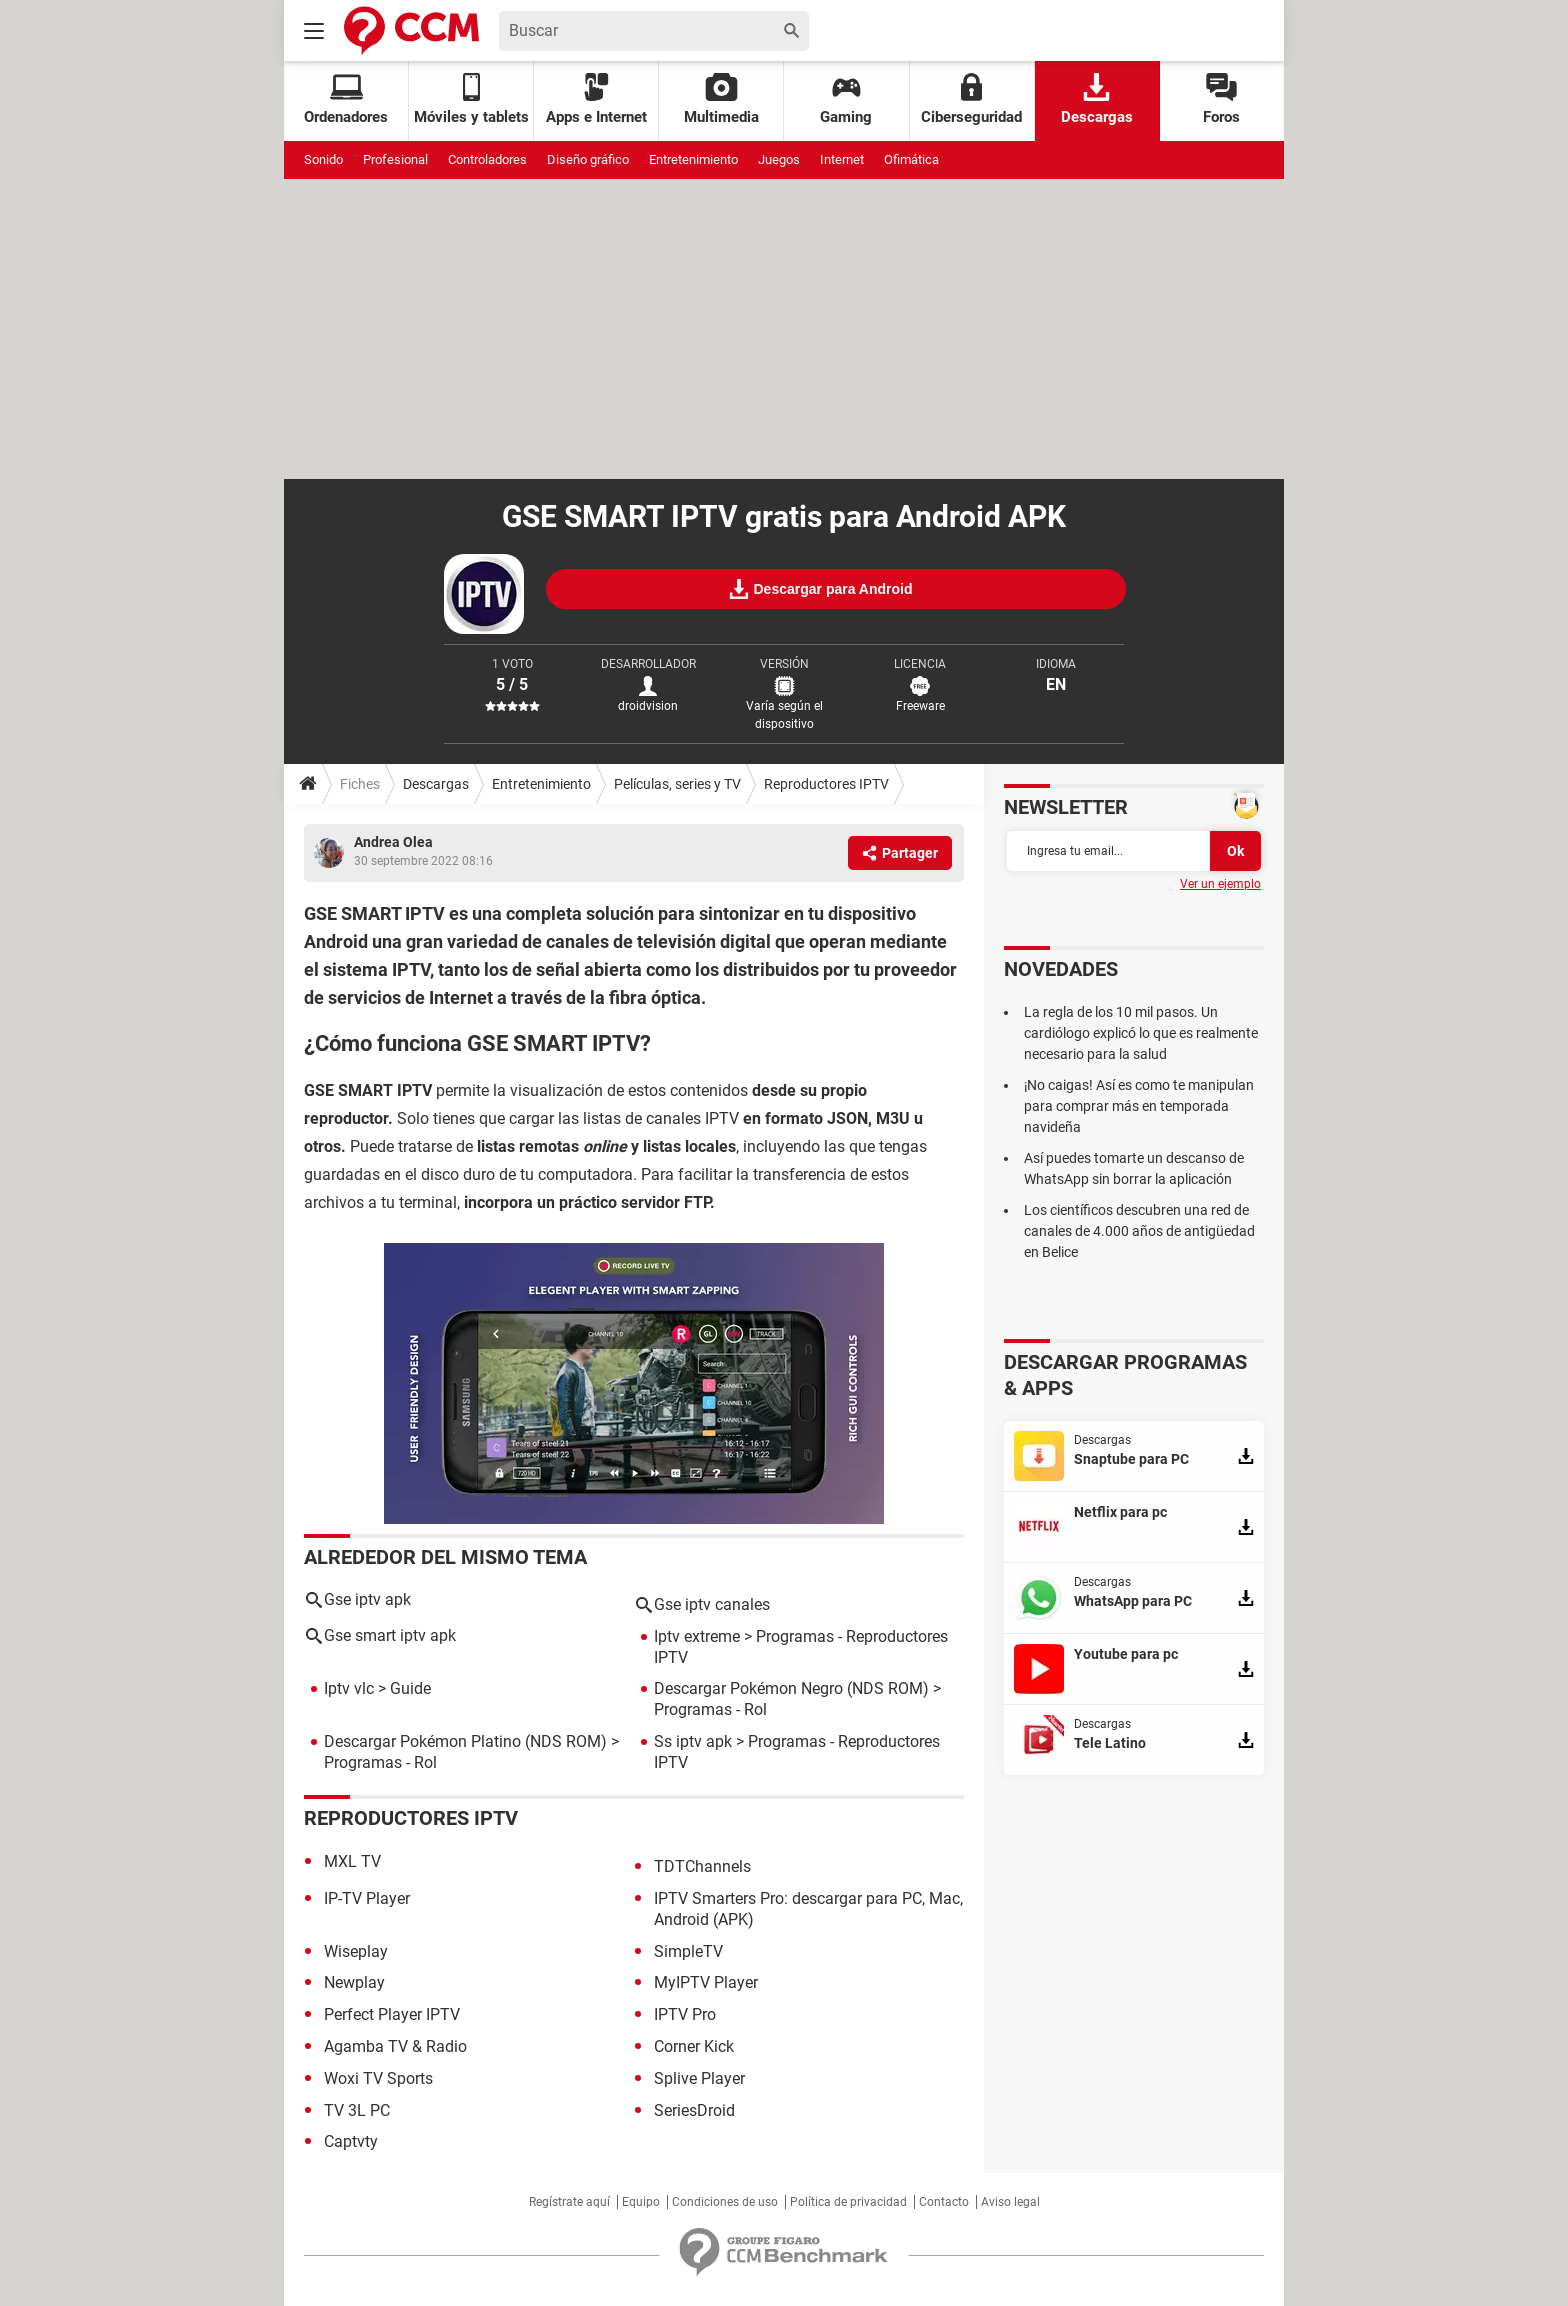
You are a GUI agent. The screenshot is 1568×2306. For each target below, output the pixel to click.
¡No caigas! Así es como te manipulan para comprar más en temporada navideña (1139, 1106)
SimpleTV (688, 1951)
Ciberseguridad (971, 99)
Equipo (641, 2202)
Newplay (354, 1982)
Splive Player (699, 2078)
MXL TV (352, 1861)
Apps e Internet (596, 99)
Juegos (779, 159)
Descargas (1097, 99)
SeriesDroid (694, 2110)
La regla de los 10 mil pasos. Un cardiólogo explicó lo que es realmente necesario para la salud (1141, 1033)
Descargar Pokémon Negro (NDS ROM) (791, 1688)
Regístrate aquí (569, 2202)
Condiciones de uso (725, 2202)
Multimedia (721, 99)
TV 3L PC (357, 2110)
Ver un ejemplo (1220, 884)
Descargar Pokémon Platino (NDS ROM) (465, 1741)
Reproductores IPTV (826, 784)
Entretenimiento (693, 159)
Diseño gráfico (588, 159)
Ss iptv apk (693, 1741)
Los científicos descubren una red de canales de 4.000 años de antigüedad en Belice (1139, 1231)
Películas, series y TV (677, 784)
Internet (842, 159)
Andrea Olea (393, 842)
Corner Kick (694, 2046)
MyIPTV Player (706, 1982)
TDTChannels (702, 1866)
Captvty (351, 2141)
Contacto (944, 2202)
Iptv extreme (697, 1636)
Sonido (323, 159)
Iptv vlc (349, 1688)
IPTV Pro (685, 2014)
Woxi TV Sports (378, 2078)
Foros (1221, 99)
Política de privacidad (848, 2202)
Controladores (487, 159)
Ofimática (911, 159)
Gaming (846, 99)
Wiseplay (356, 1951)
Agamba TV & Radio (395, 2046)
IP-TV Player (367, 1898)
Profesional (395, 159)
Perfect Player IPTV (392, 2014)
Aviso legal (1010, 2202)
